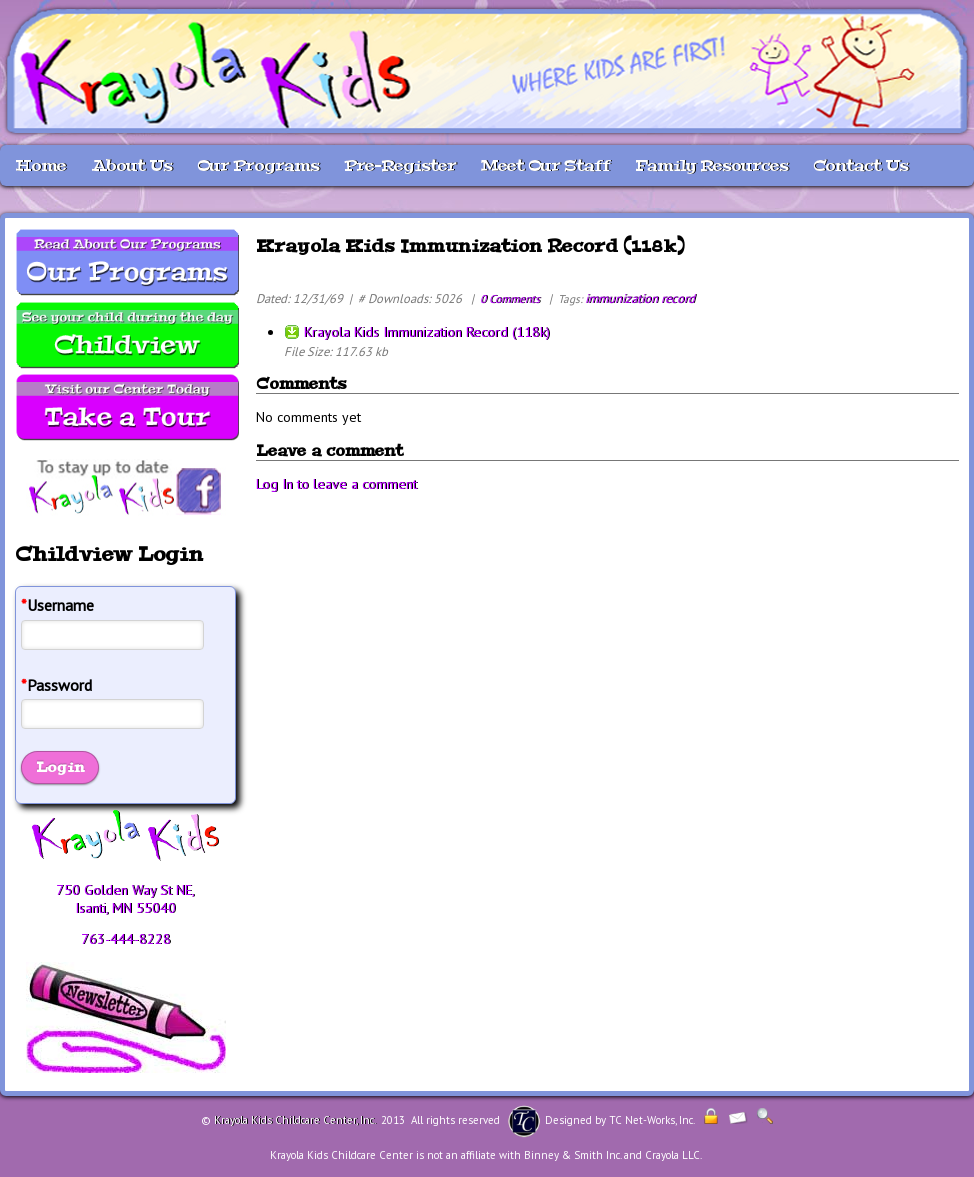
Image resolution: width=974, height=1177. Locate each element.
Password (56, 685)
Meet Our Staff (545, 165)
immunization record (640, 298)
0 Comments (510, 298)
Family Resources (711, 165)
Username (57, 605)
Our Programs (258, 165)
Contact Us (860, 165)
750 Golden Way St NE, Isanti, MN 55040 (125, 898)
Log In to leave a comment (336, 484)
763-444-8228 (126, 939)
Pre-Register (400, 165)
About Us (131, 165)
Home (40, 165)
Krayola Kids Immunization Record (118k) (427, 332)
